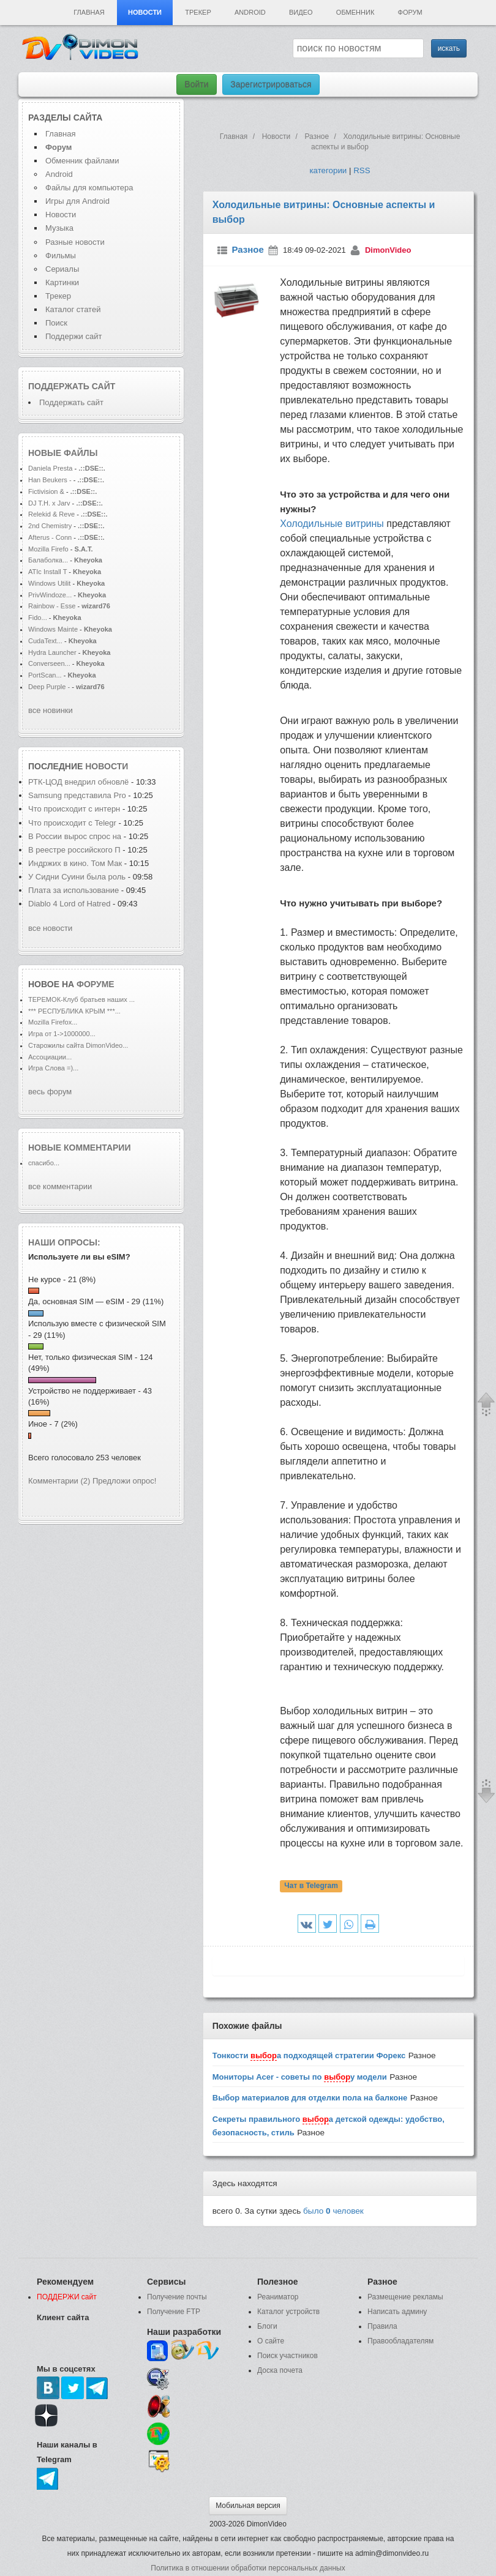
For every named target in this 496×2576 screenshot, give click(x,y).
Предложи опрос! (124, 1480)
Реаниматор (278, 2297)
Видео (301, 12)
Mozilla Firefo (48, 549)
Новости (145, 12)
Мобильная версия (248, 2505)
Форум (410, 12)
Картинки (62, 282)
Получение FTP (173, 2311)
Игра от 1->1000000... (62, 1033)
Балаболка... (48, 560)
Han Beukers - (50, 479)
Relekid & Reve (51, 514)
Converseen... (49, 663)
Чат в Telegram (311, 1885)
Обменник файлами (82, 160)
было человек (333, 2211)
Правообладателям (400, 2341)
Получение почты (177, 2297)
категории (328, 170)
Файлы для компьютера (89, 187)
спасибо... (43, 1163)
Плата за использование (74, 890)
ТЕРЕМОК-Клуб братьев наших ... (81, 999)
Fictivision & (47, 491)
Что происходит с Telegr (72, 822)
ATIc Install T (47, 571)
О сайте (270, 2341)
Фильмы (60, 255)
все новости (50, 928)
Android (250, 12)
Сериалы (62, 269)
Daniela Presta (50, 468)
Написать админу (397, 2311)
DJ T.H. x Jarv (49, 503)
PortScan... (45, 675)
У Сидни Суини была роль (77, 876)
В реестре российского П (74, 849)
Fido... (37, 617)
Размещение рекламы (405, 2297)
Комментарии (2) (59, 1480)
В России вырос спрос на (74, 836)
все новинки (50, 710)
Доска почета (279, 2370)
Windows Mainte (53, 629)
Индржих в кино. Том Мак (75, 863)
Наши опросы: (64, 1242)
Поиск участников (287, 2355)
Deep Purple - (50, 686)
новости (106, 766)
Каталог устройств (288, 2311)
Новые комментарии (79, 1147)
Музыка (59, 228)
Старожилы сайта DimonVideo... (78, 1045)
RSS (361, 170)
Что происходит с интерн (74, 808)
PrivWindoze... (50, 595)
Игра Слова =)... (53, 1068)
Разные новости (75, 242)
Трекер (198, 12)
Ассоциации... (50, 1057)
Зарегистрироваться (270, 84)
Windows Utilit (49, 583)
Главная (88, 12)
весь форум (50, 1091)
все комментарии (60, 1186)
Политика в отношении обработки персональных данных (248, 2568)
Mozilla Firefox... (52, 1022)
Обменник (355, 12)
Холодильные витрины (332, 523)
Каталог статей (72, 309)
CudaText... (45, 640)
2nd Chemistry (50, 525)
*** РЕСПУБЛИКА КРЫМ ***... (74, 1011)
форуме (96, 984)
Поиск (56, 322)
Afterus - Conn (50, 537)
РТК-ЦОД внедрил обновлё (78, 781)
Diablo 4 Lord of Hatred (69, 903)
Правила (382, 2326)
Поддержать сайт (71, 386)
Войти (196, 84)
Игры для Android (77, 201)
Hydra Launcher (52, 652)
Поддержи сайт (73, 336)
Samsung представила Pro (77, 795)
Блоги (267, 2326)
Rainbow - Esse (51, 606)
